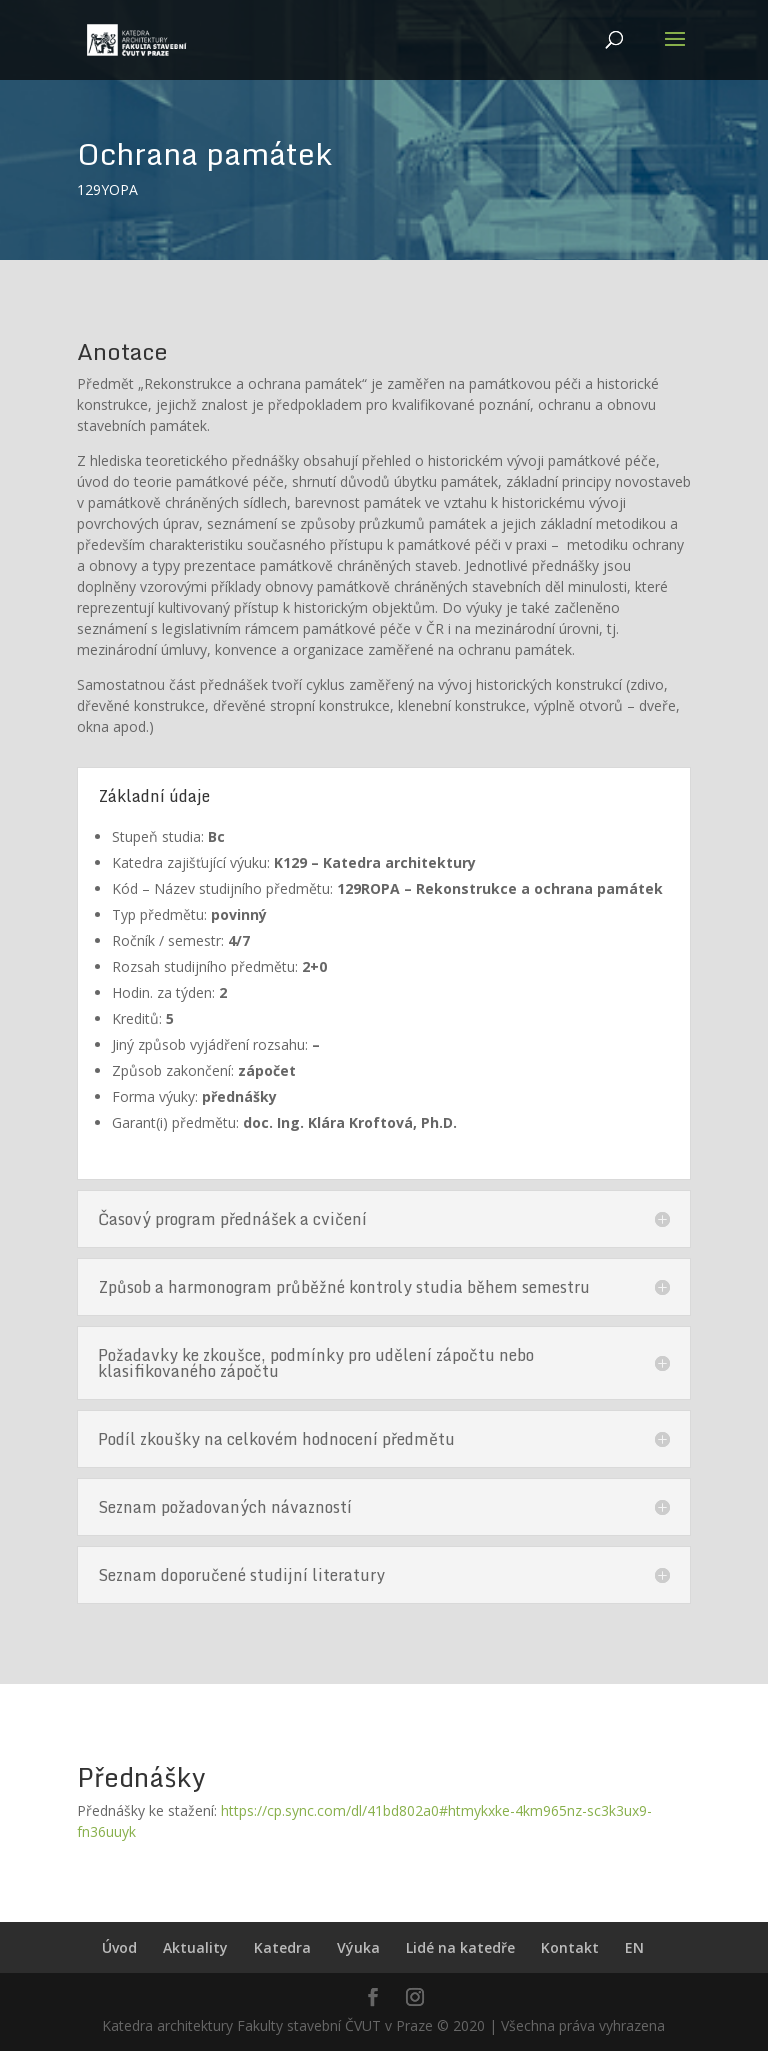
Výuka (358, 1947)
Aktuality (195, 1947)
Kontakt (570, 1947)
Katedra (282, 1947)
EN (634, 1947)
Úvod (119, 1947)
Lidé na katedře (460, 1947)
